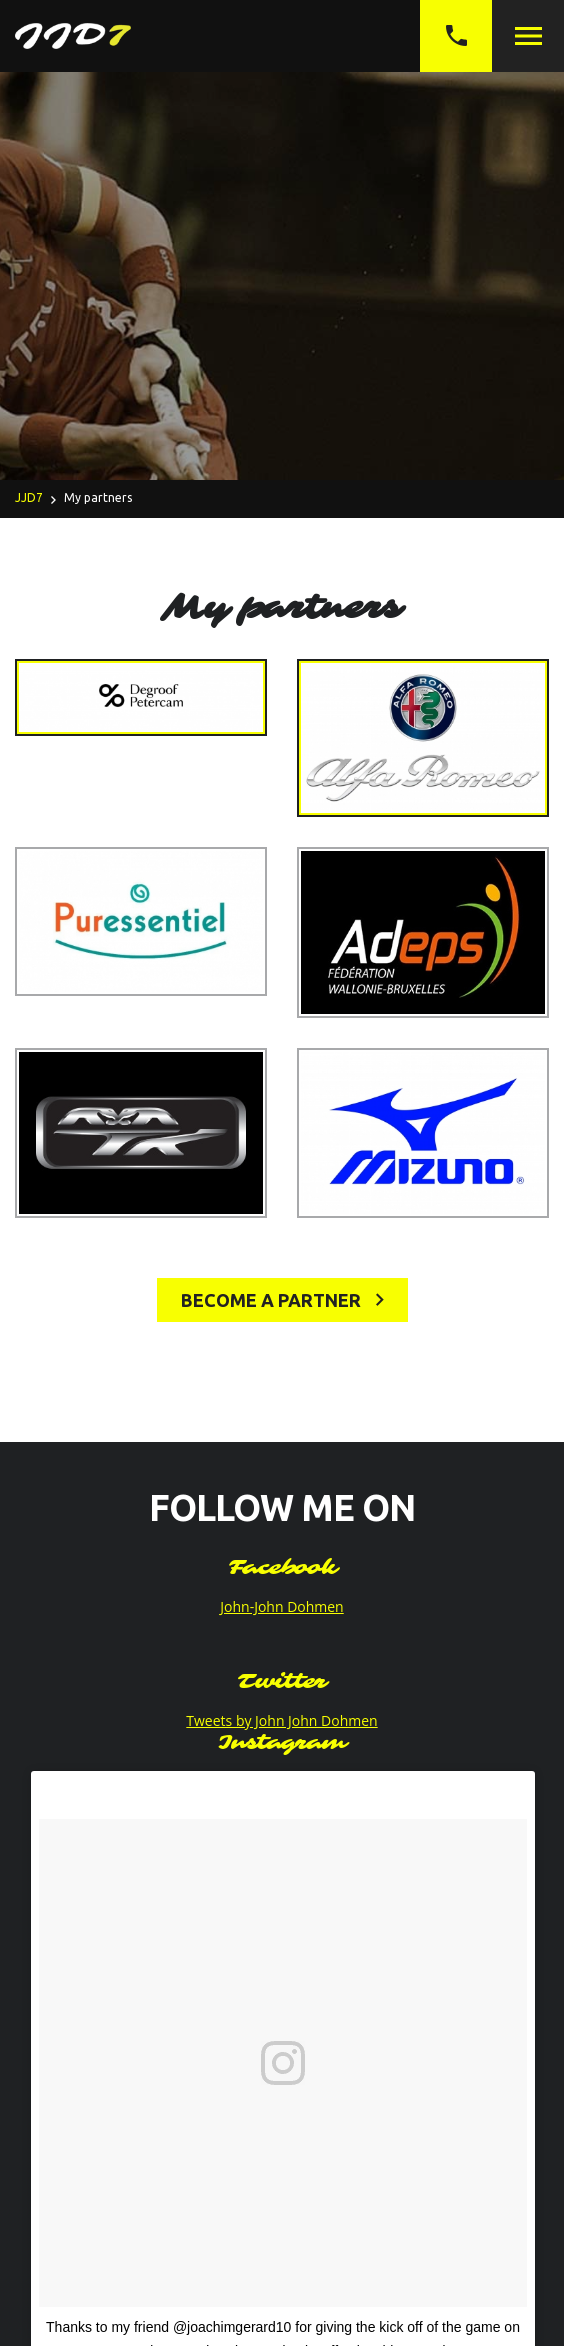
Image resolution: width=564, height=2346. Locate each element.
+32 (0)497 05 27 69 (456, 36)
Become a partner (282, 1300)
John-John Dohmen (281, 1606)
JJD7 (29, 497)
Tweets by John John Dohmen (281, 1720)
